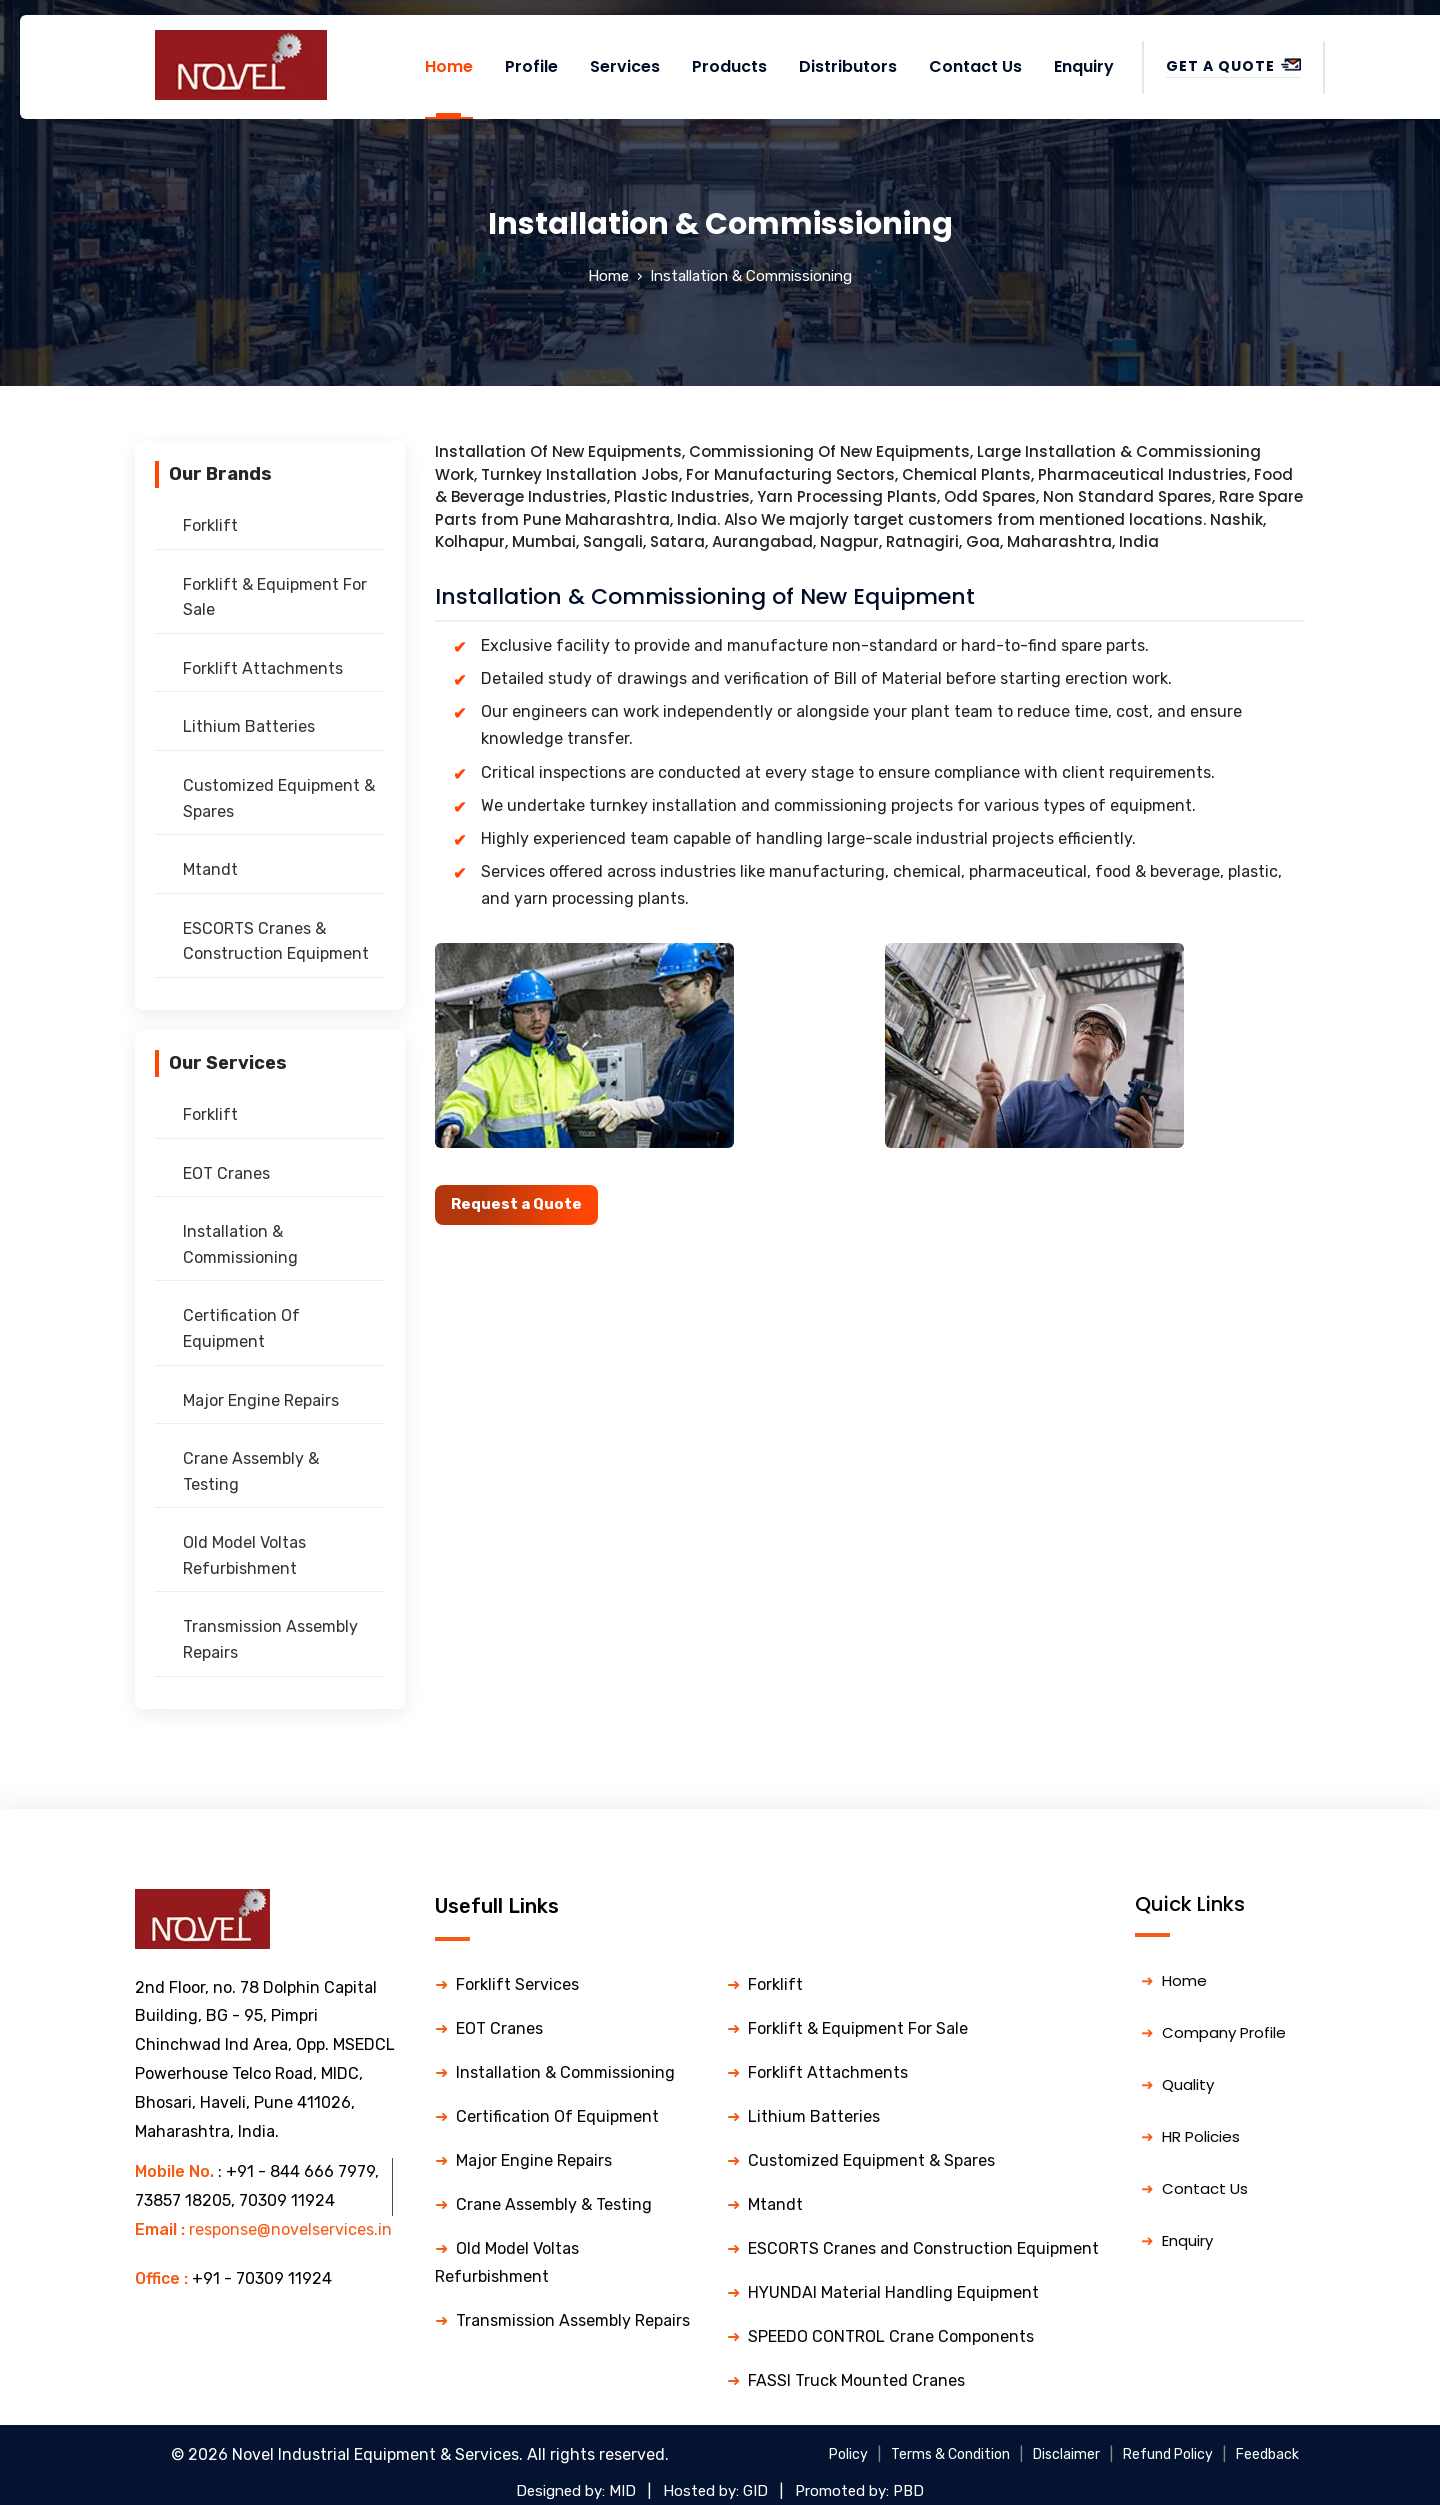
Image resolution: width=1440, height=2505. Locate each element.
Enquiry (1084, 66)
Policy (848, 2454)
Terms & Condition (950, 2454)
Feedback (1267, 2454)
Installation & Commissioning (240, 1244)
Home (449, 66)
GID (755, 2491)
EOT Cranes (226, 1173)
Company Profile (1224, 2032)
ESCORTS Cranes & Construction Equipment (276, 941)
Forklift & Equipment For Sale (275, 597)
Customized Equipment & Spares (279, 798)
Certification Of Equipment (241, 1328)
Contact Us (975, 66)
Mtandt (210, 869)
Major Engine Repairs (261, 1400)
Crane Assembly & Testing (251, 1471)
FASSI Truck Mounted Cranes (856, 2380)
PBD (908, 2491)
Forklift (210, 525)
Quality (1188, 2084)
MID (622, 2491)
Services (625, 66)
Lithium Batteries (249, 726)
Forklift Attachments (263, 668)
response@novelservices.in (290, 2229)
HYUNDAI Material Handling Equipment (893, 2292)
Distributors (848, 66)
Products (729, 66)
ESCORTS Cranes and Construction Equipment (923, 2248)
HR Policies (1201, 2136)
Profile (531, 66)
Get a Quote (1233, 66)
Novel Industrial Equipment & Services (375, 2454)
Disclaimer (1066, 2454)
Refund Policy (1168, 2454)
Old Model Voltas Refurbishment (244, 1555)
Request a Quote (516, 1204)
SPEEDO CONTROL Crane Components (891, 2336)
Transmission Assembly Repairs (270, 1639)
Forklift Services (517, 1984)
